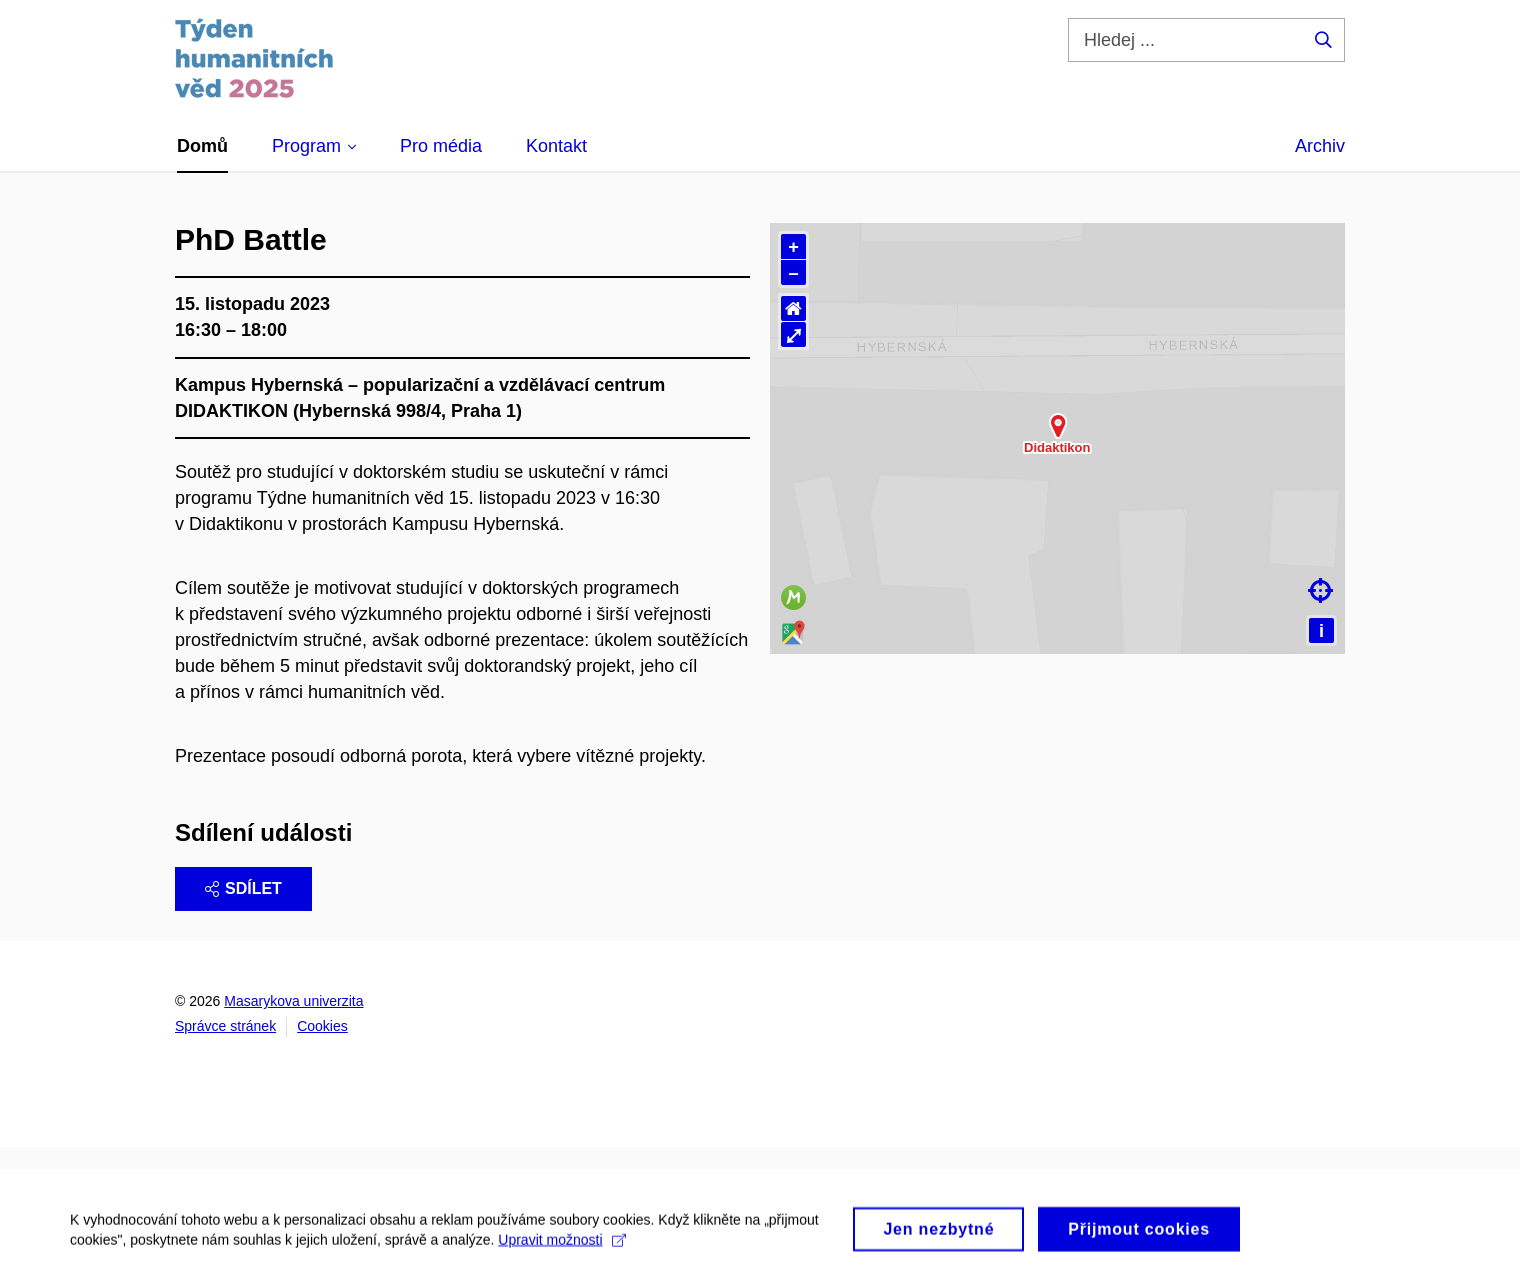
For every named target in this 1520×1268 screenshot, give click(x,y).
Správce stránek (225, 1026)
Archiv (1320, 146)
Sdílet (243, 888)
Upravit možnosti (561, 1251)
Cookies (322, 1026)
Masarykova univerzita (293, 1001)
